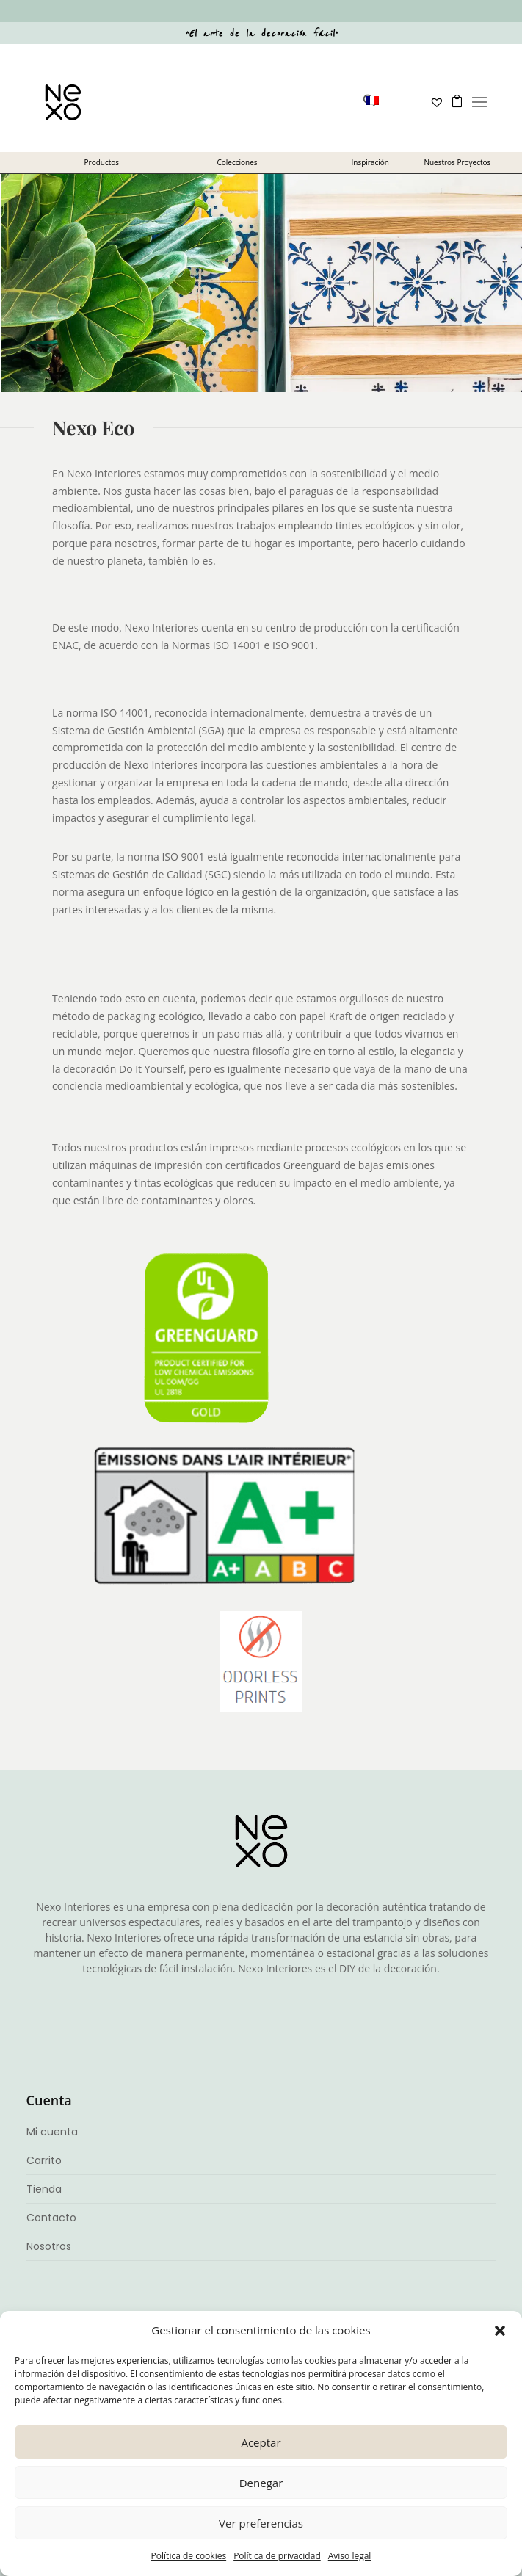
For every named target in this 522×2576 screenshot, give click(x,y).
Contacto (51, 2217)
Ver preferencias (261, 2523)
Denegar (261, 2482)
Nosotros (48, 2246)
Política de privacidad (277, 2556)
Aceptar (260, 2442)
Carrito (44, 2160)
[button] (500, 2330)
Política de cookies (189, 2556)
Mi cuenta (52, 2131)
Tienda (44, 2189)
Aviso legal (349, 2556)
